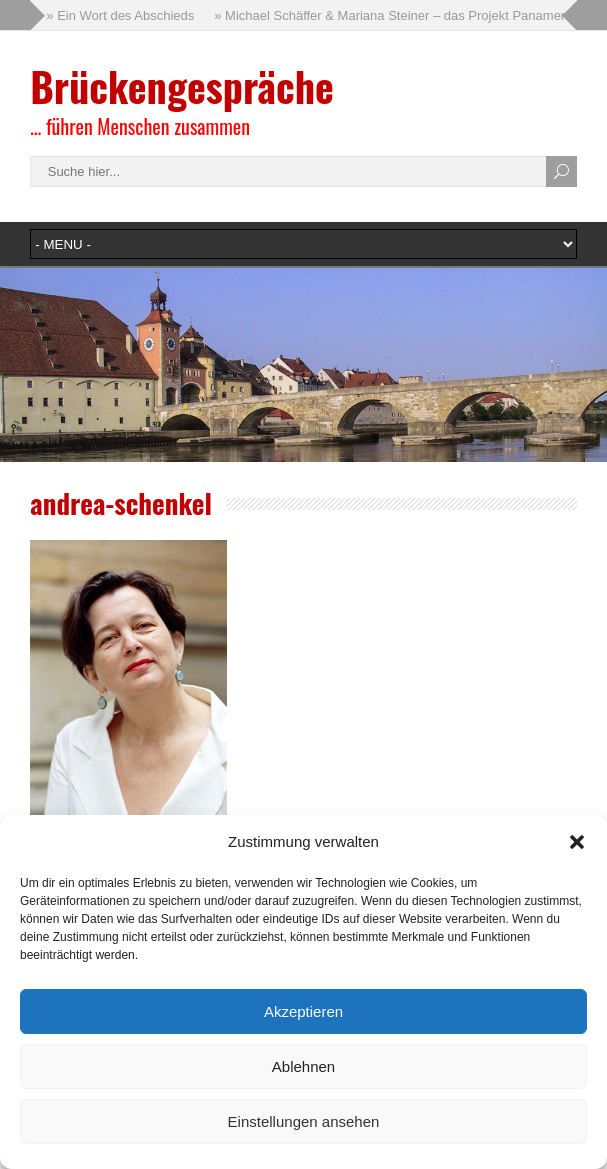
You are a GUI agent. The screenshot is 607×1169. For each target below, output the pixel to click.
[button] (577, 842)
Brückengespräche (181, 86)
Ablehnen (303, 1066)
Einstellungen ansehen (304, 1121)
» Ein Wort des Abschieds (120, 15)
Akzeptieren (303, 1011)
